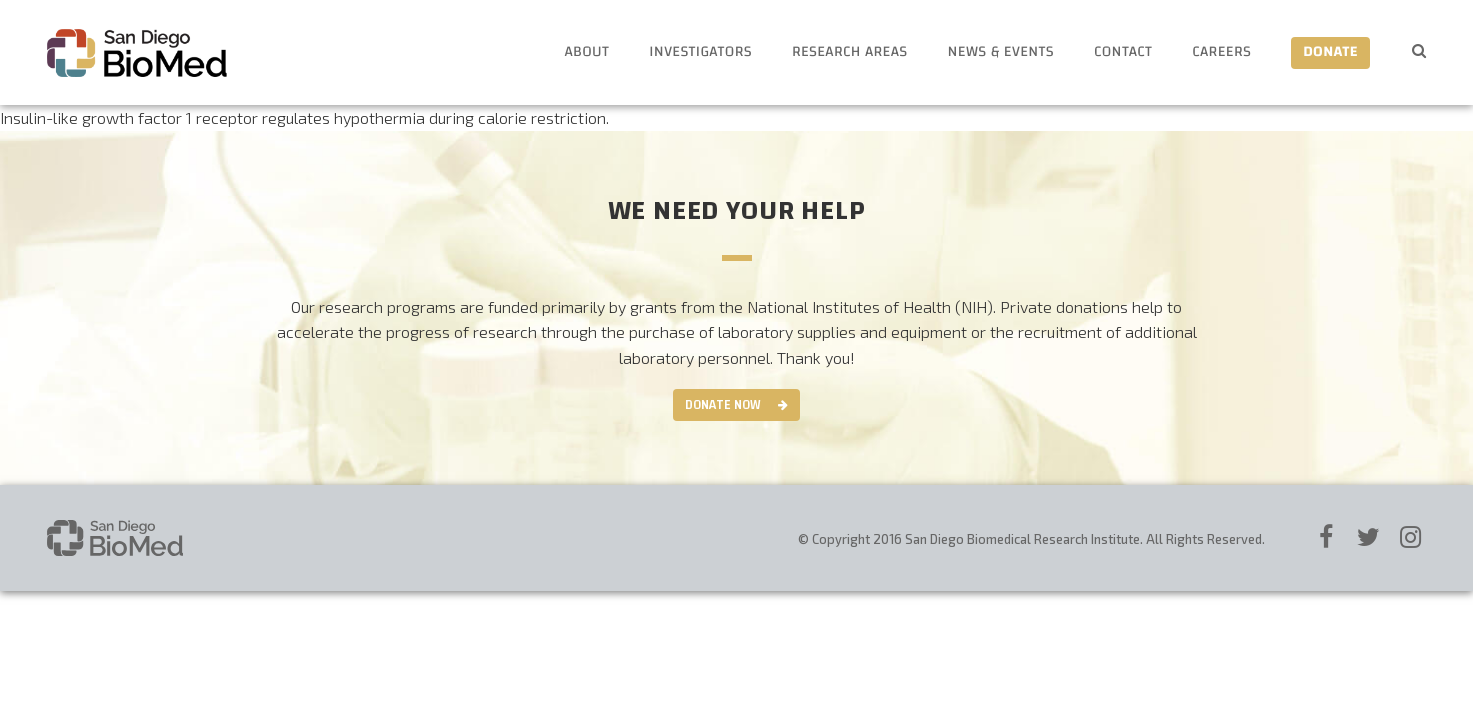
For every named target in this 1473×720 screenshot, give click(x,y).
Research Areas (850, 52)
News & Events (1001, 52)
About (586, 52)
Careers (1221, 52)
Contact (1123, 52)
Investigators (700, 52)
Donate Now (723, 405)
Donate (1330, 52)
